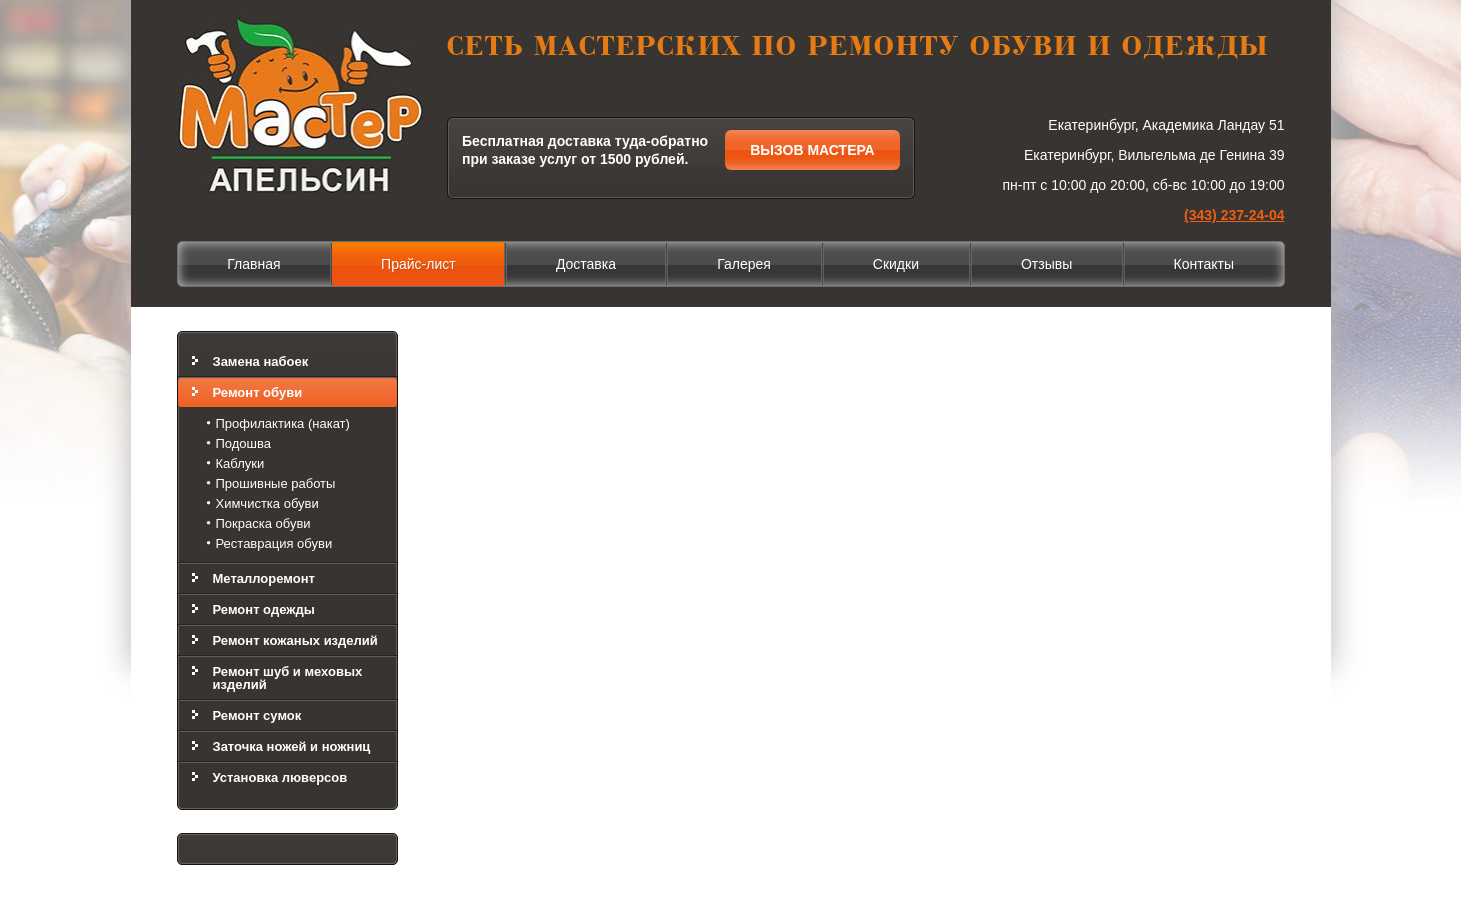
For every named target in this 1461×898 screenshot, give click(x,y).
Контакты (1204, 264)
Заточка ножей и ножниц (292, 746)
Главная (253, 264)
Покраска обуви (263, 523)
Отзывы (1046, 264)
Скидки (896, 264)
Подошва (244, 443)
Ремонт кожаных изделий (295, 640)
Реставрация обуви (274, 543)
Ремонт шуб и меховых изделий (288, 678)
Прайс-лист (418, 264)
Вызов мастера (812, 150)
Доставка (586, 264)
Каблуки (240, 463)
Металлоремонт (264, 578)
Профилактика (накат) (283, 423)
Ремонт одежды (264, 609)
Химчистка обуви (267, 503)
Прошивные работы (276, 483)
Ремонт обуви (258, 392)
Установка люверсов (280, 777)
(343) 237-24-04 (1234, 215)
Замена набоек (261, 361)
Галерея (744, 264)
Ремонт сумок (257, 715)
